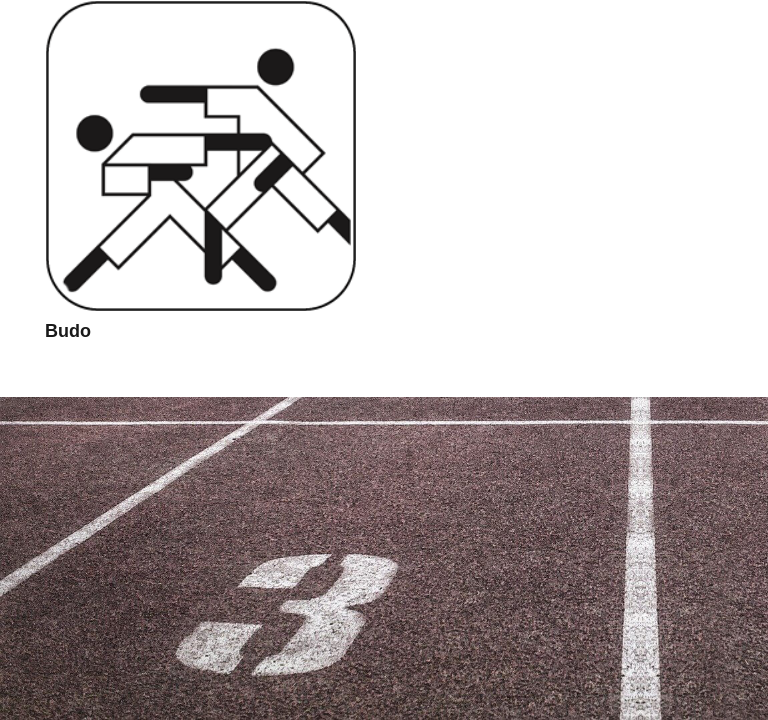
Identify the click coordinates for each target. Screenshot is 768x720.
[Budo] (201, 156)
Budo (68, 331)
